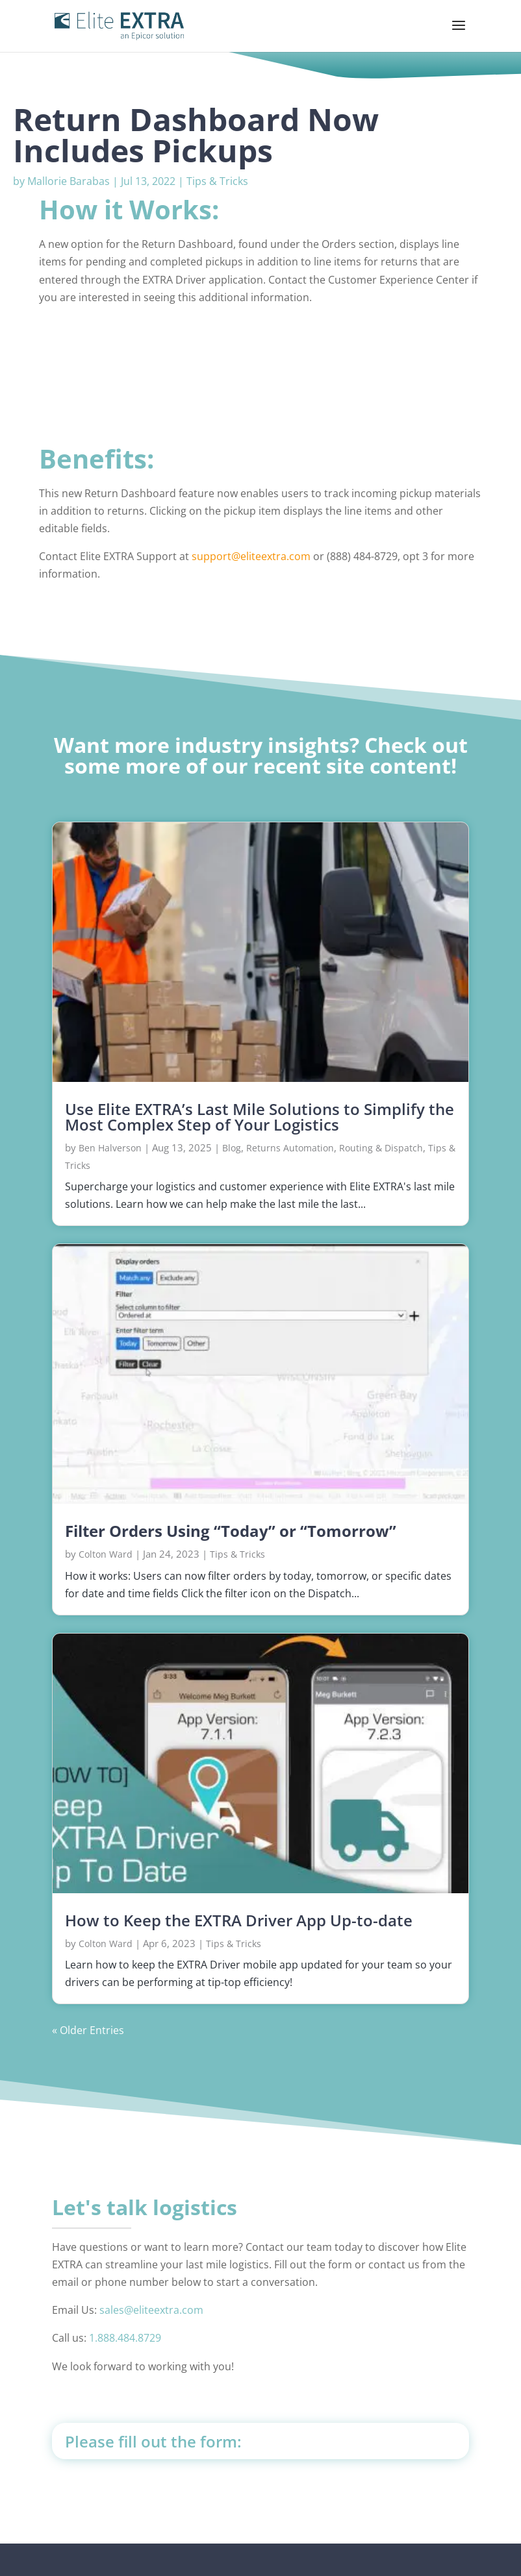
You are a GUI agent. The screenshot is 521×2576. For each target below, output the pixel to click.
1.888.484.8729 (125, 2338)
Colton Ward (106, 1554)
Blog (231, 1148)
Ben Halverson (110, 1148)
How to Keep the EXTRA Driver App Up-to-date (239, 1920)
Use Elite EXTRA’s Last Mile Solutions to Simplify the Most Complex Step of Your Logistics (259, 1116)
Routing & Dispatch (381, 1148)
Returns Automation (290, 1148)
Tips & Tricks (217, 181)
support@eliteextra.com (251, 556)
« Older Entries (88, 2030)
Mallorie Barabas (68, 181)
